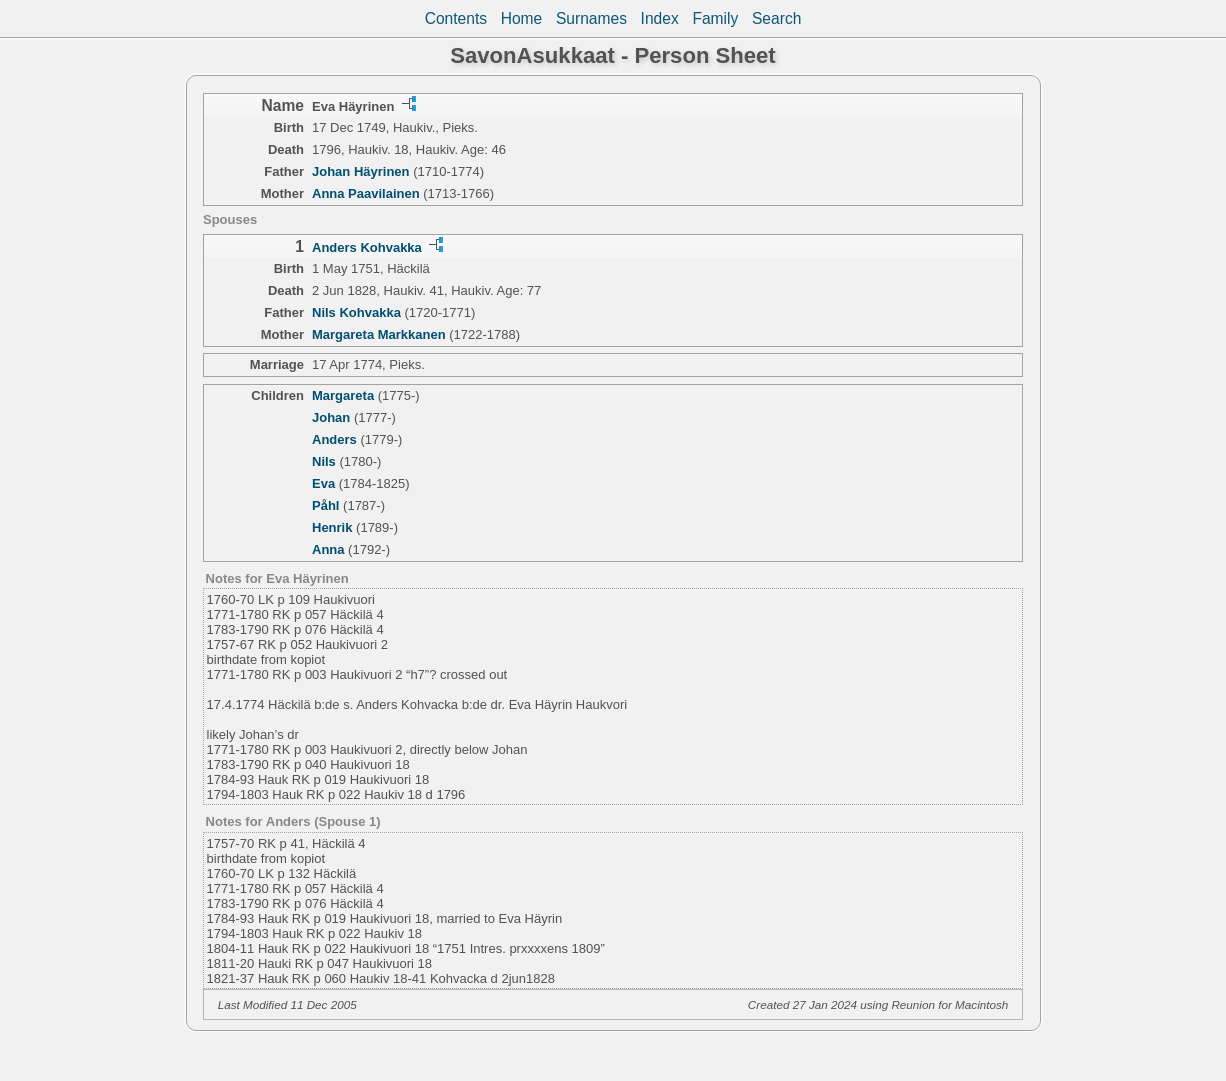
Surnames (591, 18)
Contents (456, 18)
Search (776, 18)
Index (660, 18)
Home (522, 18)
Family (715, 18)
